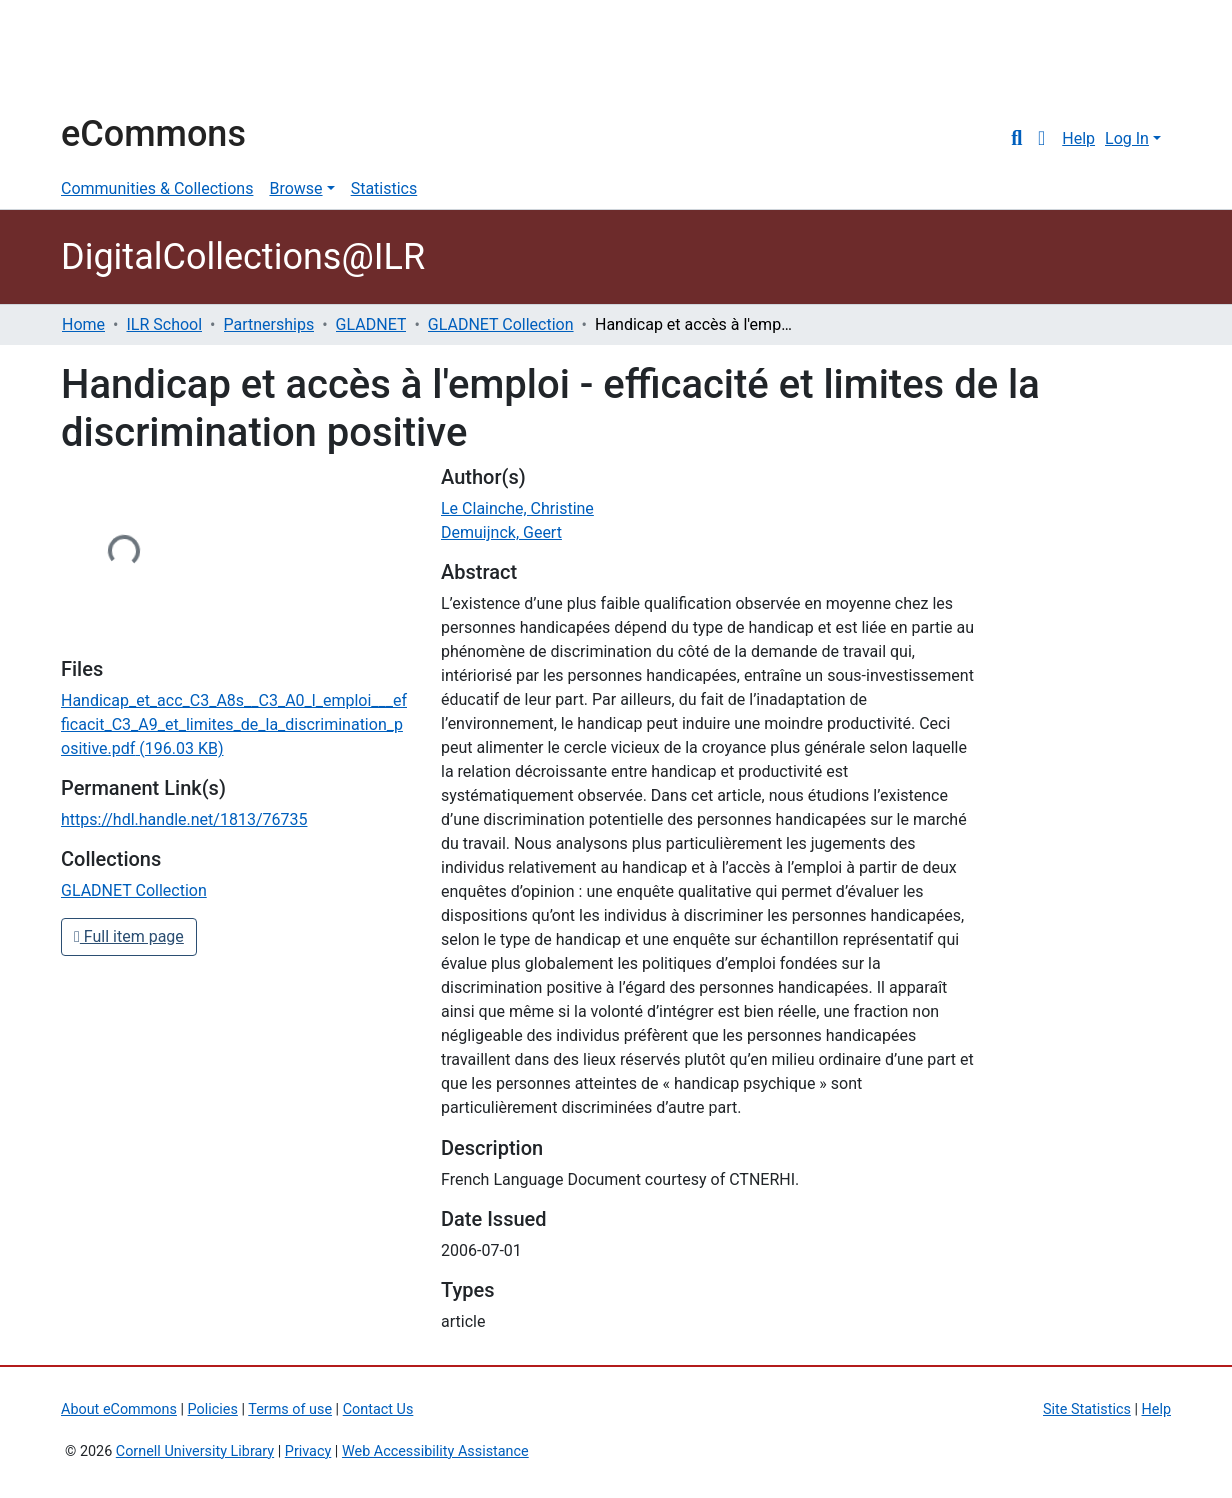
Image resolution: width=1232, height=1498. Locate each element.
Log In (1127, 138)
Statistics (384, 188)
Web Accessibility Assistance (435, 1451)
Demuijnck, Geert (501, 532)
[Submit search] (1016, 139)
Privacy (308, 1451)
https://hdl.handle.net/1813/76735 (184, 819)
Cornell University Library (195, 1451)
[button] (1041, 139)
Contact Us (378, 1409)
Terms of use (290, 1409)
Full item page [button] (129, 936)
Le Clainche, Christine (517, 508)
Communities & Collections (157, 188)
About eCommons (119, 1409)
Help (1078, 138)
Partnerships (269, 324)
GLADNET (371, 324)
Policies (213, 1409)
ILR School (164, 324)
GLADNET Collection (501, 324)
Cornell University (111, 58)
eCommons (153, 134)
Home (83, 324)
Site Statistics (1087, 1409)
